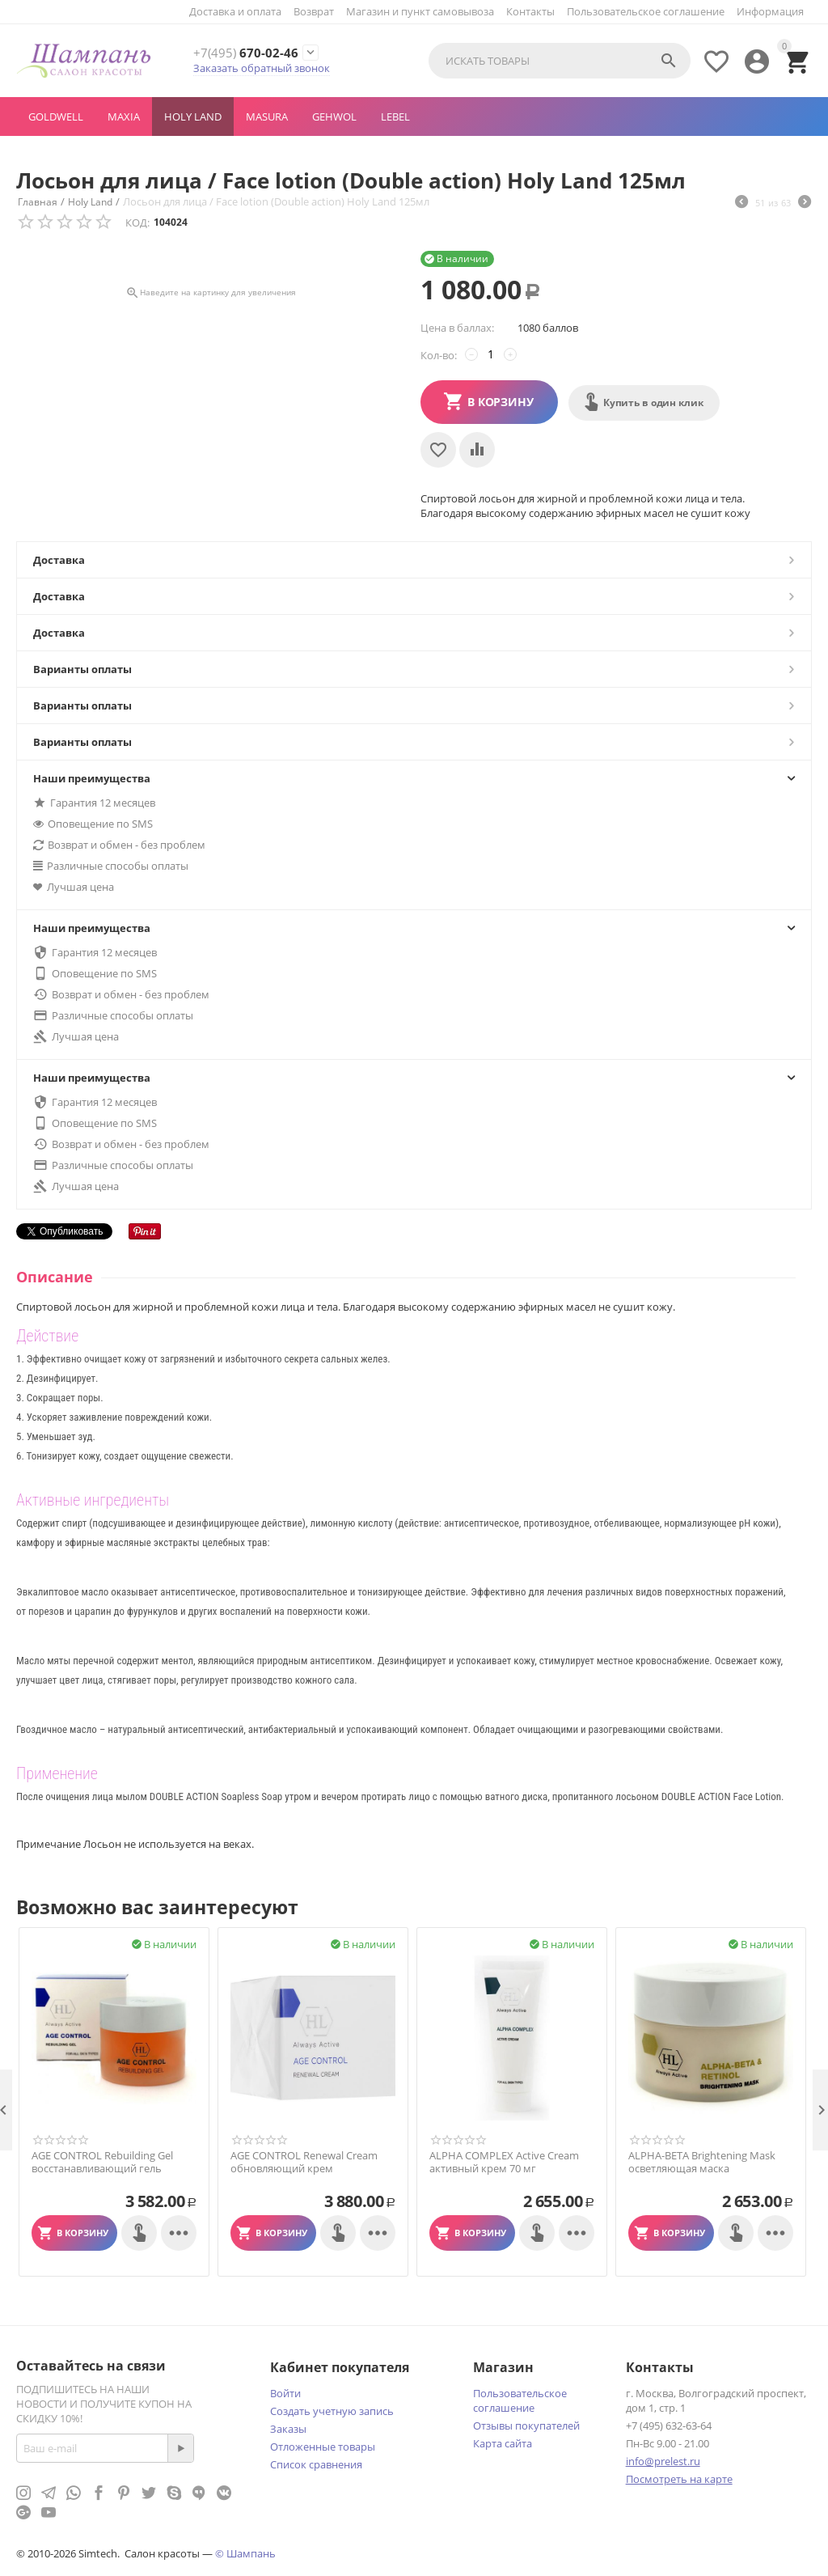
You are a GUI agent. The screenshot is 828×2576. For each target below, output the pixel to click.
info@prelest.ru (663, 2461)
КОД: (137, 222)
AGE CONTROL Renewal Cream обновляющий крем (304, 2162)
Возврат (314, 11)
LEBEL (395, 116)
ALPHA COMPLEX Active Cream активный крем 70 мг (504, 2162)
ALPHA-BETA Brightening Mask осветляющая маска (701, 2162)
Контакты (530, 11)
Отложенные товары (322, 2446)
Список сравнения (316, 2464)
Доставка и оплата (235, 11)
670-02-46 (246, 53)
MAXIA (124, 116)
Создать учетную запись (332, 2411)
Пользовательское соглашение (645, 11)
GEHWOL (334, 116)
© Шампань (245, 2553)
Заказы (288, 2428)
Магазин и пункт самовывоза (420, 11)
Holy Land (193, 116)
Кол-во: (438, 355)
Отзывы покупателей (526, 2425)
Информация (770, 11)
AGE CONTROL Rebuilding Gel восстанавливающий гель (102, 2162)
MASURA (267, 116)
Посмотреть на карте (679, 2479)
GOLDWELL (55, 116)
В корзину (500, 401)
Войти (285, 2393)
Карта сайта (502, 2443)
